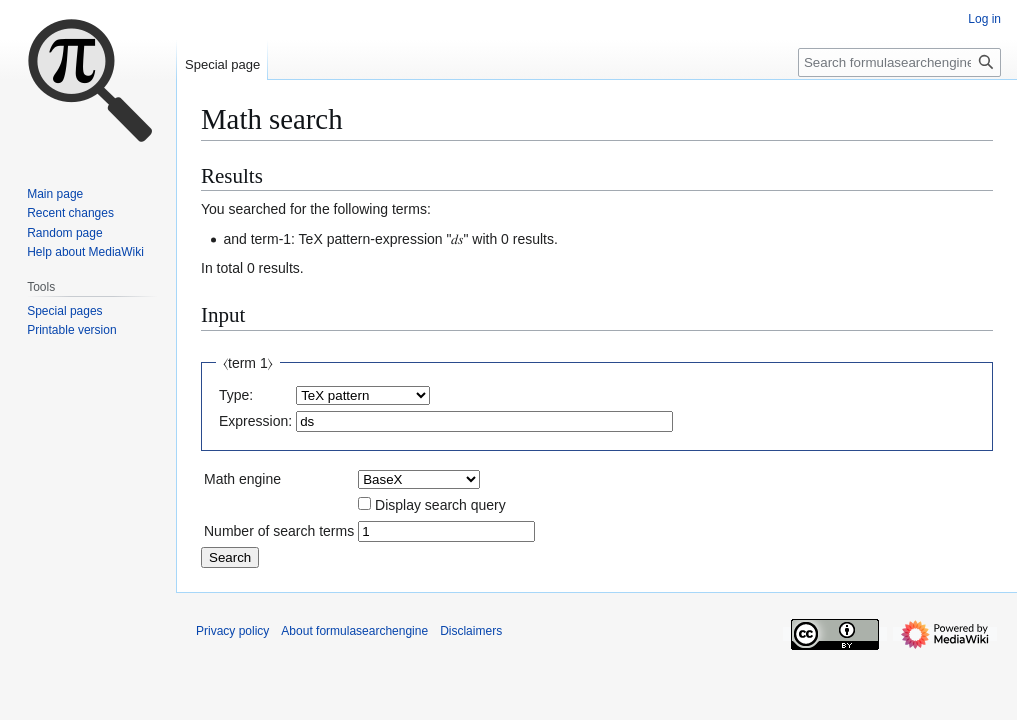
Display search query (440, 505)
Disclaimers (471, 631)
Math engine (242, 479)
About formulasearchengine (354, 631)
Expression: (255, 421)
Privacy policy (232, 631)
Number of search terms (279, 531)
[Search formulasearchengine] (899, 62)
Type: (236, 395)
